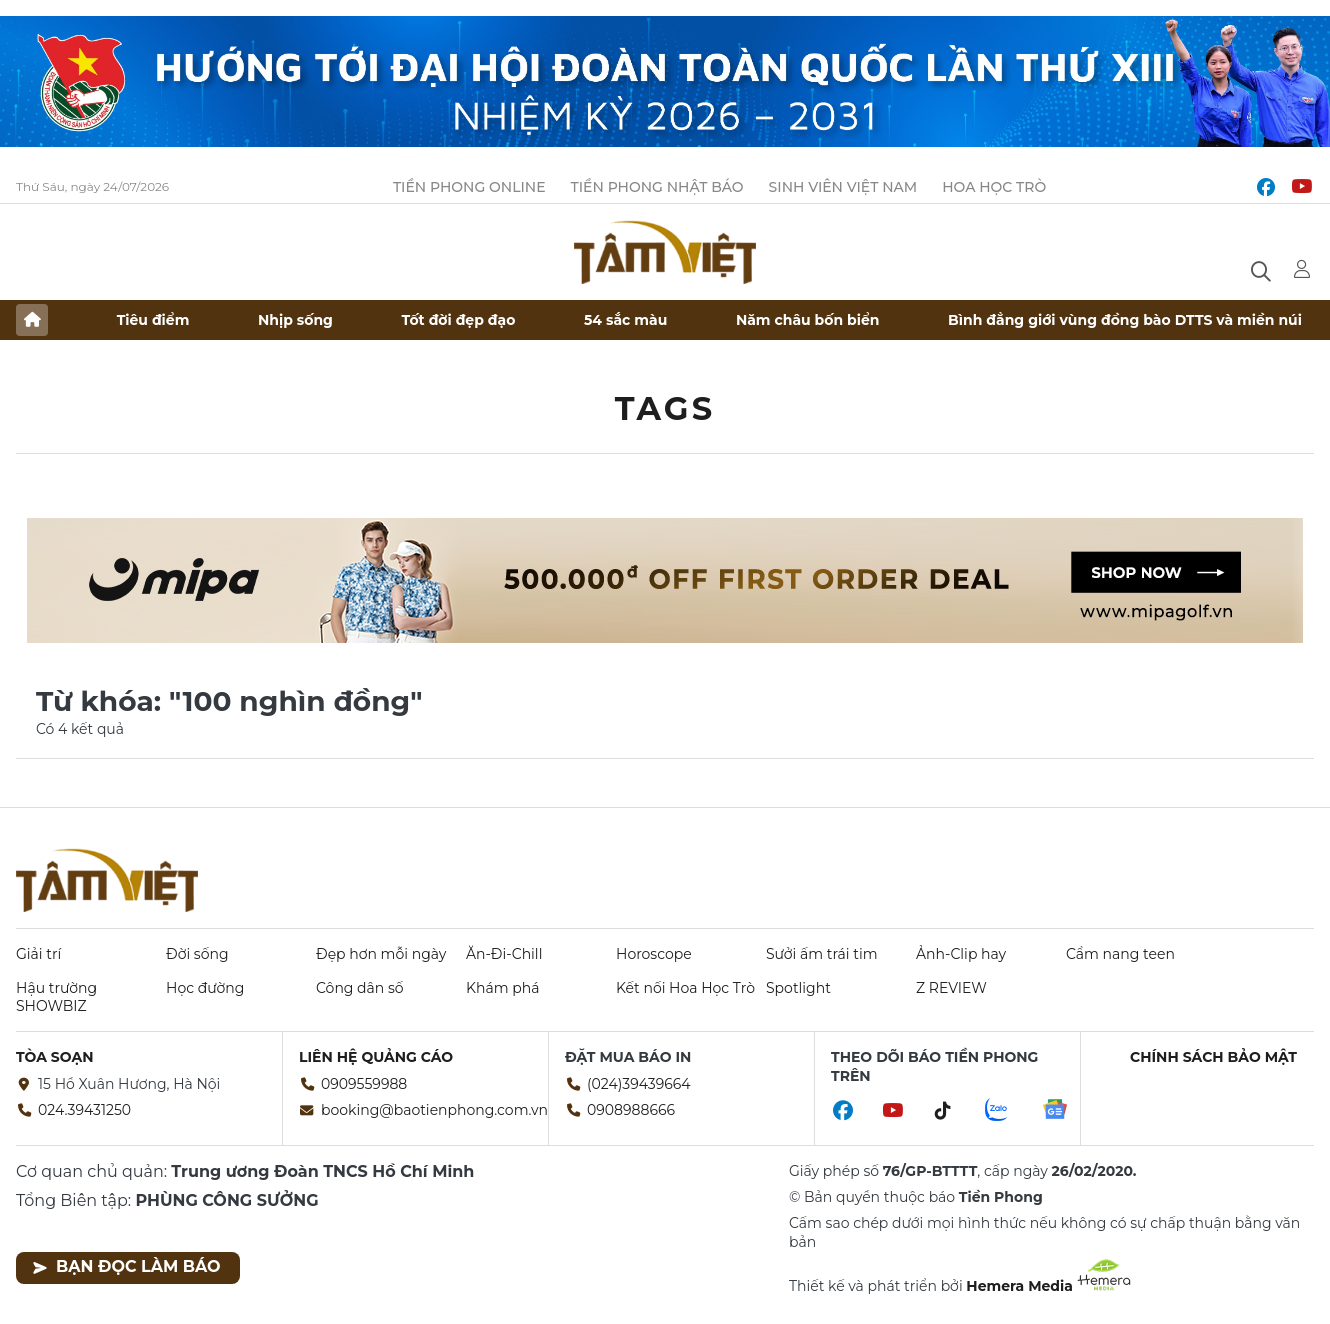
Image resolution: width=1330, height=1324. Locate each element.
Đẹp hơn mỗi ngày (381, 954)
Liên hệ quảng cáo (376, 1057)
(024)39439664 (639, 1084)
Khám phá (502, 988)
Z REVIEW (951, 988)
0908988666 (631, 1110)
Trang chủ (32, 320)
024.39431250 (84, 1110)
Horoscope (654, 954)
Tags (665, 408)
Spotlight (798, 988)
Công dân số (360, 988)
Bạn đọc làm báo (126, 1266)
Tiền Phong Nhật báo (657, 187)
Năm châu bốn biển (808, 320)
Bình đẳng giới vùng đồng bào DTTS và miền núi (1125, 320)
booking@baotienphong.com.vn (434, 1110)
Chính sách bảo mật (1213, 1057)
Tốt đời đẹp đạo (459, 320)
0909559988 (364, 1084)
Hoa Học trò (994, 187)
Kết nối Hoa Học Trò (685, 988)
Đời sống (197, 954)
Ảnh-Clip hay (961, 954)
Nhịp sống (295, 320)
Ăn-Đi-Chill (504, 954)
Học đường (205, 988)
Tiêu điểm (153, 320)
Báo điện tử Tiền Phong (665, 252)
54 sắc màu (625, 320)
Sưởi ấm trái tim (822, 954)
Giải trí (38, 954)
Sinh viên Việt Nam (843, 187)
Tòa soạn (55, 1057)
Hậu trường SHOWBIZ (56, 997)
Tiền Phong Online (469, 187)
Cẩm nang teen (1120, 954)
